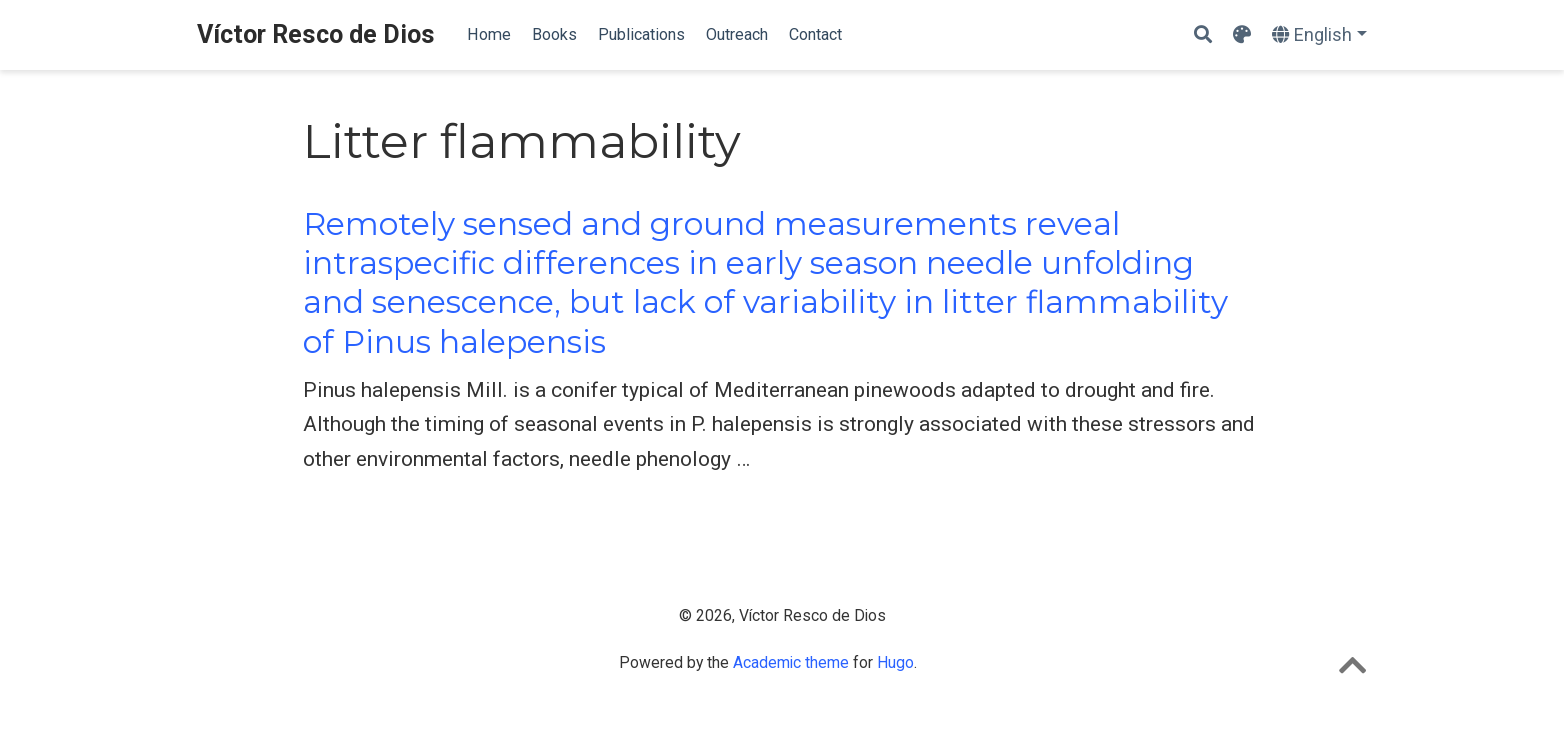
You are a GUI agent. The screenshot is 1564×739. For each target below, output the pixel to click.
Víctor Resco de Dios (316, 34)
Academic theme (791, 662)
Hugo (895, 662)
